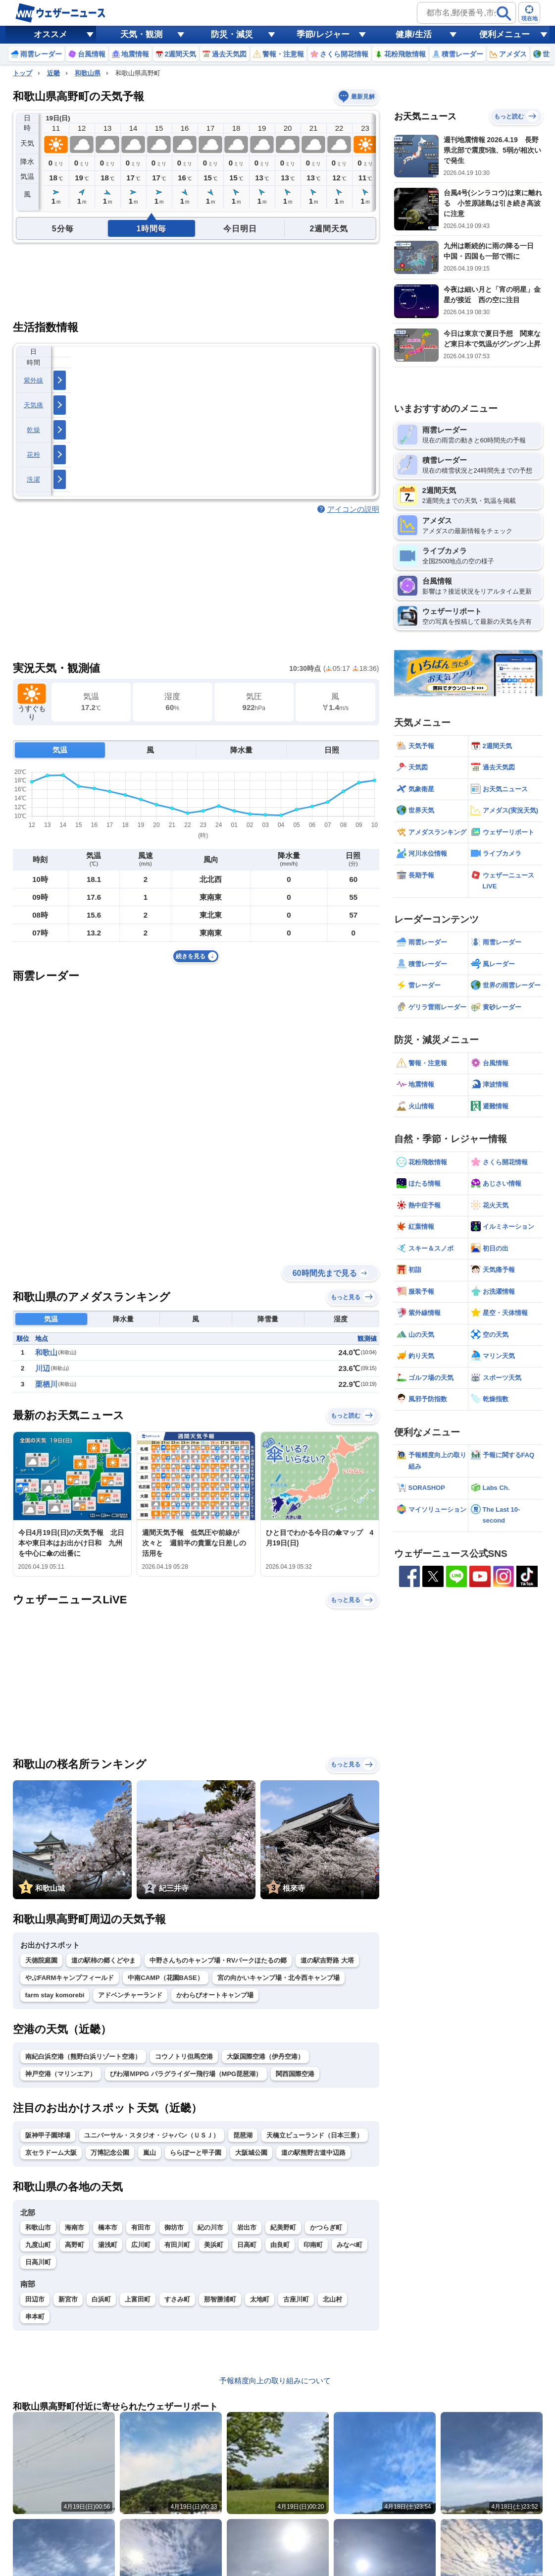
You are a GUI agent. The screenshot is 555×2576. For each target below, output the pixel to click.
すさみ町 (177, 2299)
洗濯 (33, 479)
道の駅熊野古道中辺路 (313, 2152)
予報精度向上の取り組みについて (275, 2380)
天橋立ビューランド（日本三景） (314, 2135)
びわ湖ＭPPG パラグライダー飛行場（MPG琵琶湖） (186, 2074)
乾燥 (33, 430)
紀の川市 (210, 2227)
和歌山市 (38, 2227)
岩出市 (246, 2227)
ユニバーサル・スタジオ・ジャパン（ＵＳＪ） (151, 2135)
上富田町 (138, 2299)
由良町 (280, 2244)
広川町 (141, 2244)
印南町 (313, 2244)
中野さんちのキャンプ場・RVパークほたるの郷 (218, 1960)
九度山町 (38, 2244)
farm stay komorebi (55, 1995)
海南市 (74, 2227)
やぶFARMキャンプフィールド (69, 1977)
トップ (22, 73)
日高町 (246, 2244)
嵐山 (149, 2152)
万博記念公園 (110, 2152)
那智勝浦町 (220, 2299)
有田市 (141, 2227)
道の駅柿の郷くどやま (103, 1960)
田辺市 (35, 2299)
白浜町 (101, 2299)
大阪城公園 (251, 2152)
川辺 (42, 1368)
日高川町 (38, 2262)
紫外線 (34, 380)
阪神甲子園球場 (47, 2135)
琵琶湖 (242, 2135)
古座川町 (296, 2299)
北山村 (332, 2299)
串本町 (35, 2316)
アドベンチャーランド (130, 1995)
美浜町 (213, 2244)
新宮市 (68, 2299)
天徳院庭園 (41, 1960)
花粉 (33, 454)
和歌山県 (88, 73)
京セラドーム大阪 (51, 2152)
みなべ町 (349, 2244)
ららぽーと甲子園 (195, 2152)
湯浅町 (107, 2244)
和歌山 (46, 1352)
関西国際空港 (295, 2074)
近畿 (53, 73)
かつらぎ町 (326, 2227)
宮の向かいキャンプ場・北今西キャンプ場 (278, 1977)
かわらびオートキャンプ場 (214, 1995)
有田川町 (177, 2244)
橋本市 (107, 2227)
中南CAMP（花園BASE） (165, 1977)
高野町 (74, 2244)
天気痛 (34, 405)
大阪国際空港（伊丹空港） (265, 2056)
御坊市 (174, 2227)
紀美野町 (283, 2227)
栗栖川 (46, 1384)
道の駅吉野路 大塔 (327, 1960)
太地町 (259, 2299)
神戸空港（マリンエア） (60, 2074)
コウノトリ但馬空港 (184, 2056)
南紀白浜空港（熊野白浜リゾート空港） (83, 2056)
